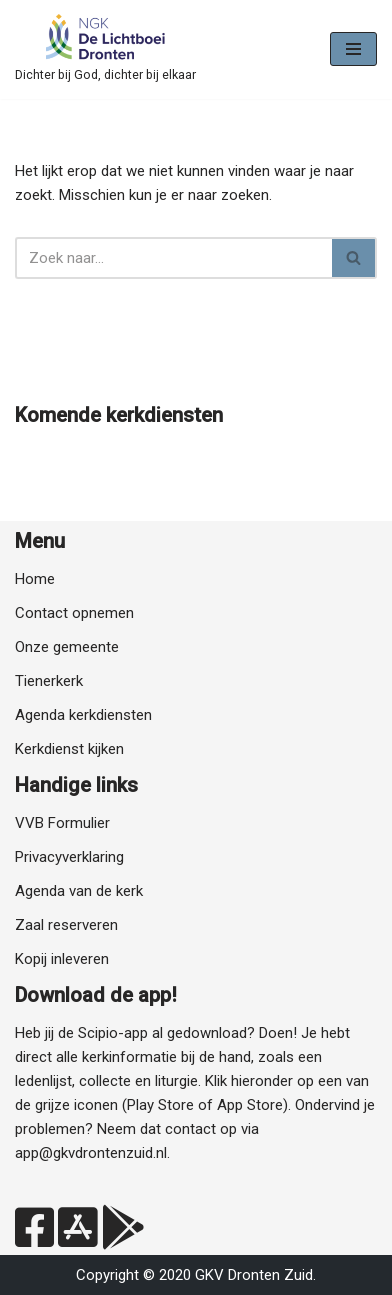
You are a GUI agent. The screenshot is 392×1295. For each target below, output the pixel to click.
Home (35, 579)
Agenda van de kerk (79, 891)
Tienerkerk (49, 681)
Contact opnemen (74, 613)
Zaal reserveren (66, 925)
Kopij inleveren (62, 959)
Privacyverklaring (69, 857)
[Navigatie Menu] (353, 49)
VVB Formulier (62, 823)
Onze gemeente (67, 647)
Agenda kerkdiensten (83, 715)
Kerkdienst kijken (69, 749)
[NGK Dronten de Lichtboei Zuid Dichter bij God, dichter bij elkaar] (105, 49)
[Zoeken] (173, 258)
